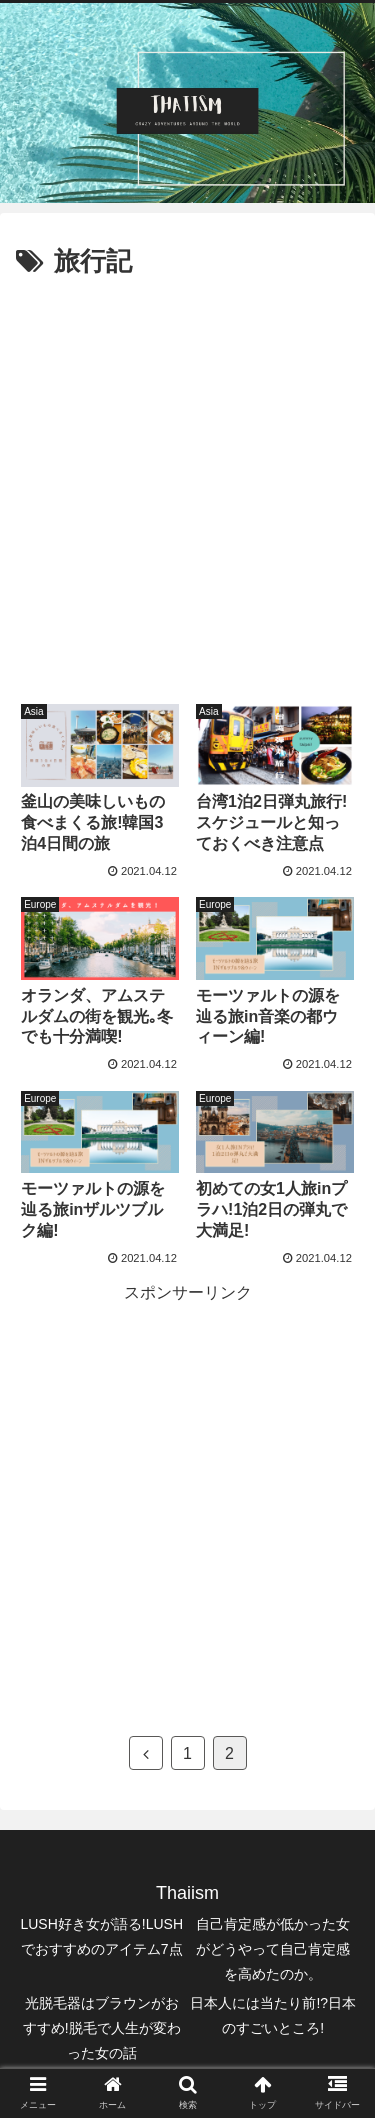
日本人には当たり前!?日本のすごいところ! (273, 2015)
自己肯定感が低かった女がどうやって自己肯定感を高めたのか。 (273, 1949)
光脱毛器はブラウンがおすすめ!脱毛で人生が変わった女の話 (102, 2028)
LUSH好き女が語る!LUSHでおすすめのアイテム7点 (101, 1936)
